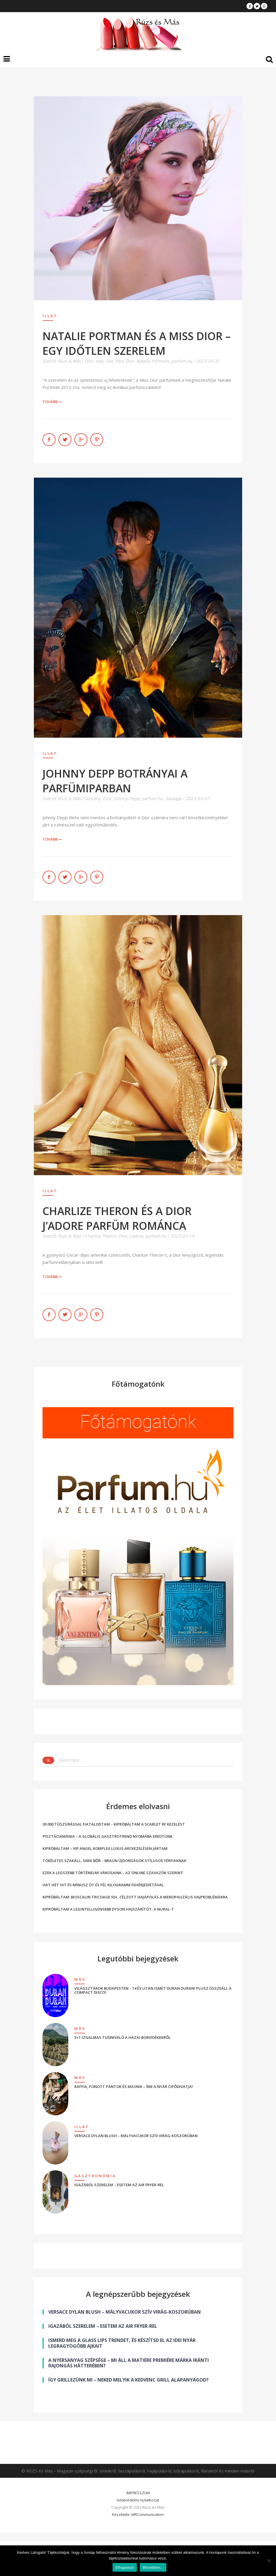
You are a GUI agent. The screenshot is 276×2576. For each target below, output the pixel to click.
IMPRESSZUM (138, 2492)
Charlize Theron (100, 1236)
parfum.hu (181, 361)
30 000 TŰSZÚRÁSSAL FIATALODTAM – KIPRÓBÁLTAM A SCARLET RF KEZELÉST (114, 1824)
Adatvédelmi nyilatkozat (138, 2500)
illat (109, 361)
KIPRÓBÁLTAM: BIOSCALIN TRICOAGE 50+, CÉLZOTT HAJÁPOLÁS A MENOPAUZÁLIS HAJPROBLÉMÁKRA (135, 1897)
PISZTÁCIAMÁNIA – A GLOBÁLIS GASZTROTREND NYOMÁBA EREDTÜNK (107, 1836)
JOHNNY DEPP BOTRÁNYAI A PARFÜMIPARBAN (115, 780)
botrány (92, 798)
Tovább (52, 401)
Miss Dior (124, 361)
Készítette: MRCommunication (138, 2514)
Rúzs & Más (69, 361)
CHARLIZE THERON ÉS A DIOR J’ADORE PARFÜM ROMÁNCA (117, 1218)
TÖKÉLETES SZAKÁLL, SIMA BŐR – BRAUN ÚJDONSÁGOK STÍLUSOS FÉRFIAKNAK (114, 1860)
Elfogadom (124, 2567)
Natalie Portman (152, 361)
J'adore (136, 1236)
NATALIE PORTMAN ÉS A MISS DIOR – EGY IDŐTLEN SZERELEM (137, 343)
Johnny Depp (126, 798)
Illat (50, 315)
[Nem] (269, 2561)
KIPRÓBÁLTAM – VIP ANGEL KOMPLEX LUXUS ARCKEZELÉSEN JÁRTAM (105, 1848)
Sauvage (173, 798)
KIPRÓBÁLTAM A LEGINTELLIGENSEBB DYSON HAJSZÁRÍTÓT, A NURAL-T (108, 1909)
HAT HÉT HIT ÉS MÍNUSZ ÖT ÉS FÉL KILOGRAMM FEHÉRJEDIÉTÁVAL (103, 1884)
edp (99, 361)
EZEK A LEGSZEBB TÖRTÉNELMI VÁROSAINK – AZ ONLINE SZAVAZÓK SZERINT (113, 1872)
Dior (89, 361)
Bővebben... (153, 2567)
